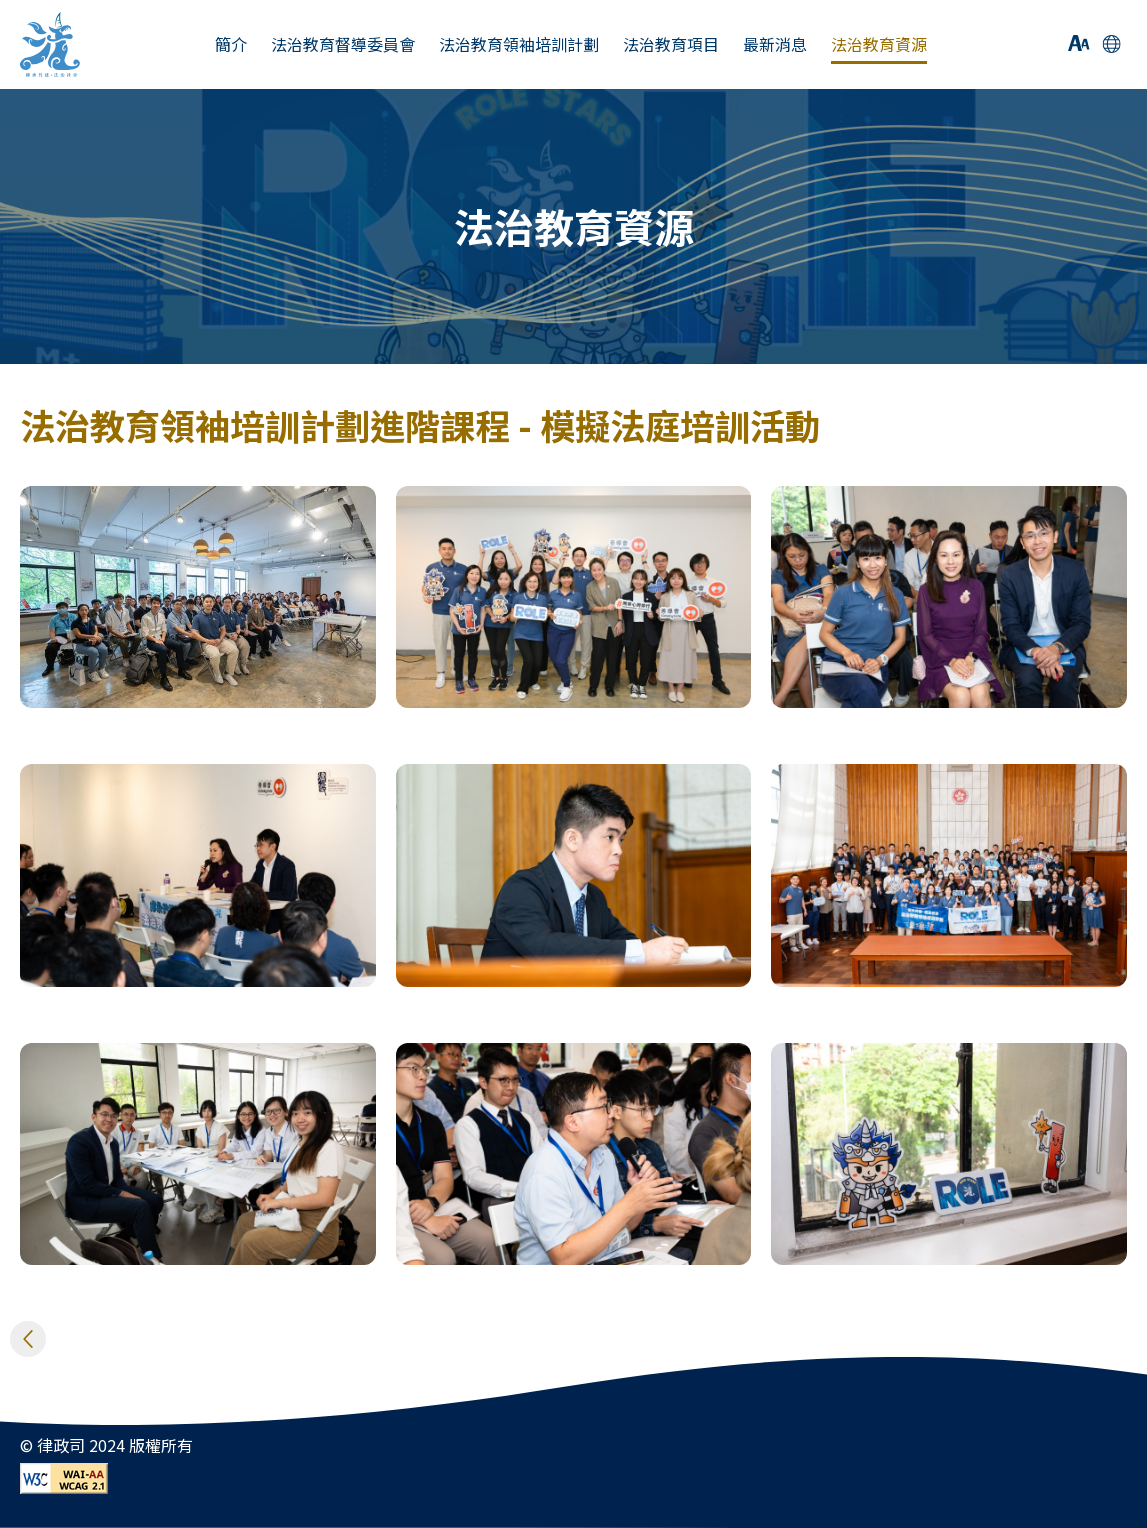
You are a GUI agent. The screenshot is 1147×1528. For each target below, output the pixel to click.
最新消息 (775, 44)
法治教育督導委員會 (343, 44)
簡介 (231, 44)
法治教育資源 (879, 44)
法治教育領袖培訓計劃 (519, 44)
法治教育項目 (671, 44)
